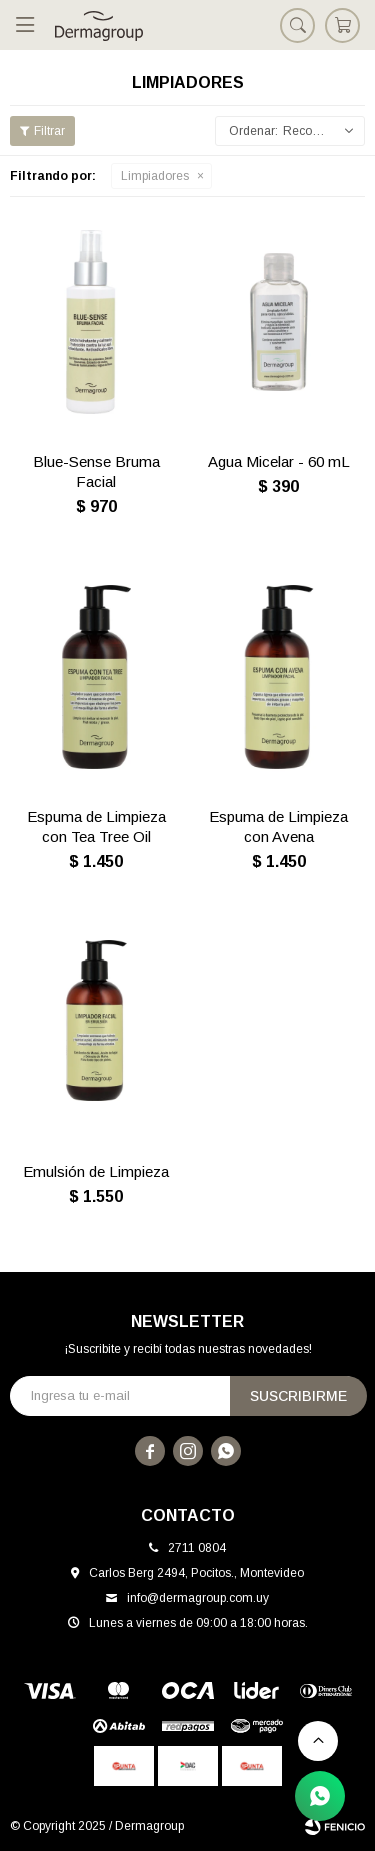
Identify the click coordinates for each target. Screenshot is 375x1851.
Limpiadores (155, 176)
